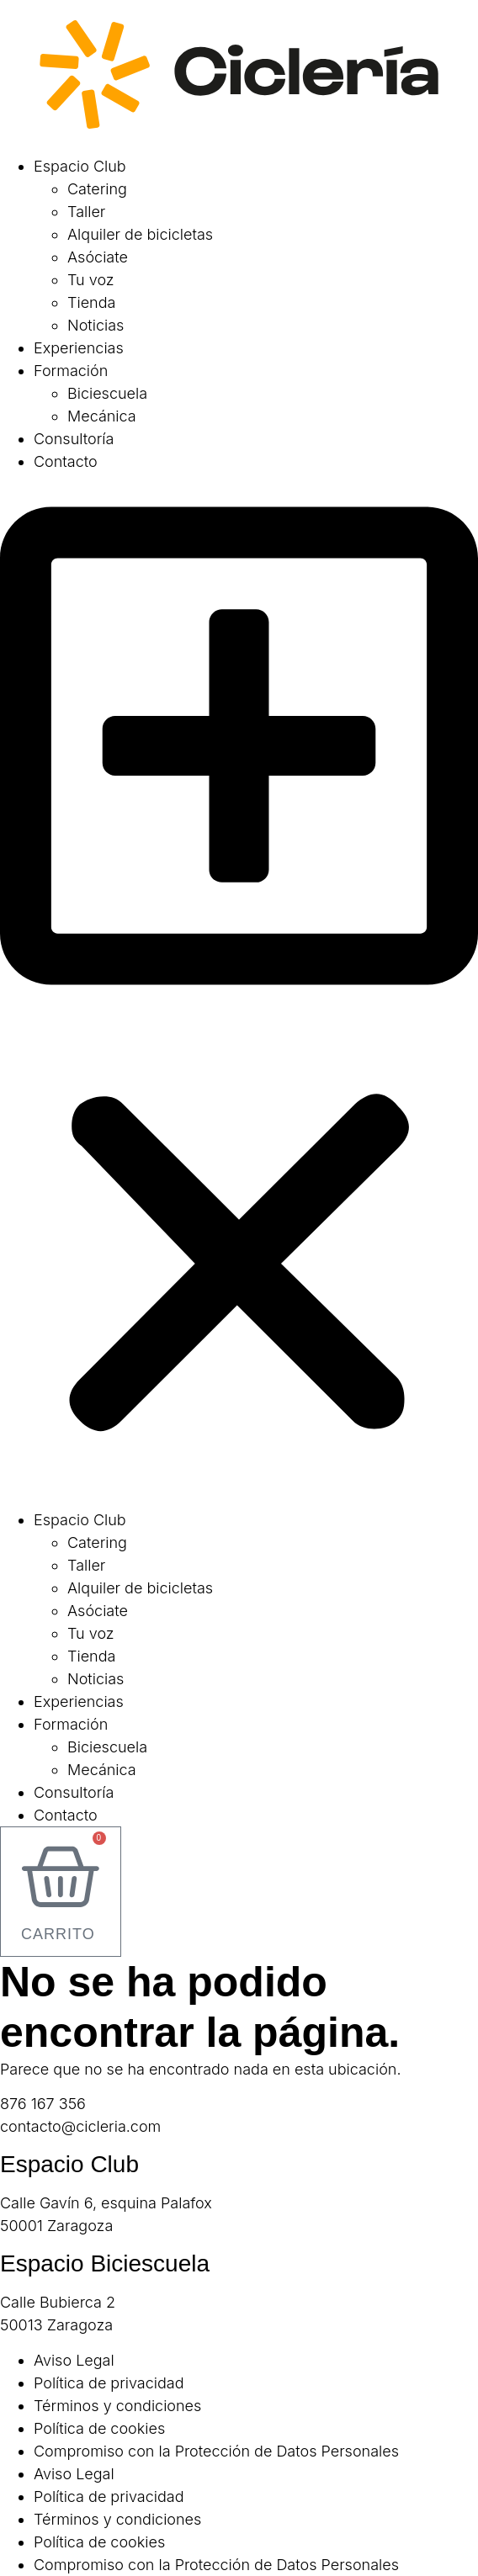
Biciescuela (107, 393)
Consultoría (74, 439)
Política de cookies (99, 2428)
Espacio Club (80, 166)
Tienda (91, 302)
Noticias (95, 325)
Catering (97, 189)
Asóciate (97, 257)
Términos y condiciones (117, 2405)
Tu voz (90, 280)
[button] (239, 990)
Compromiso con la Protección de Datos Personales (216, 2451)
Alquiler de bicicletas (140, 234)
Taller (86, 211)
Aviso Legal (74, 2360)
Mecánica (101, 416)
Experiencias (79, 348)
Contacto (66, 461)
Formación (71, 370)
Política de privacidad (109, 2383)
